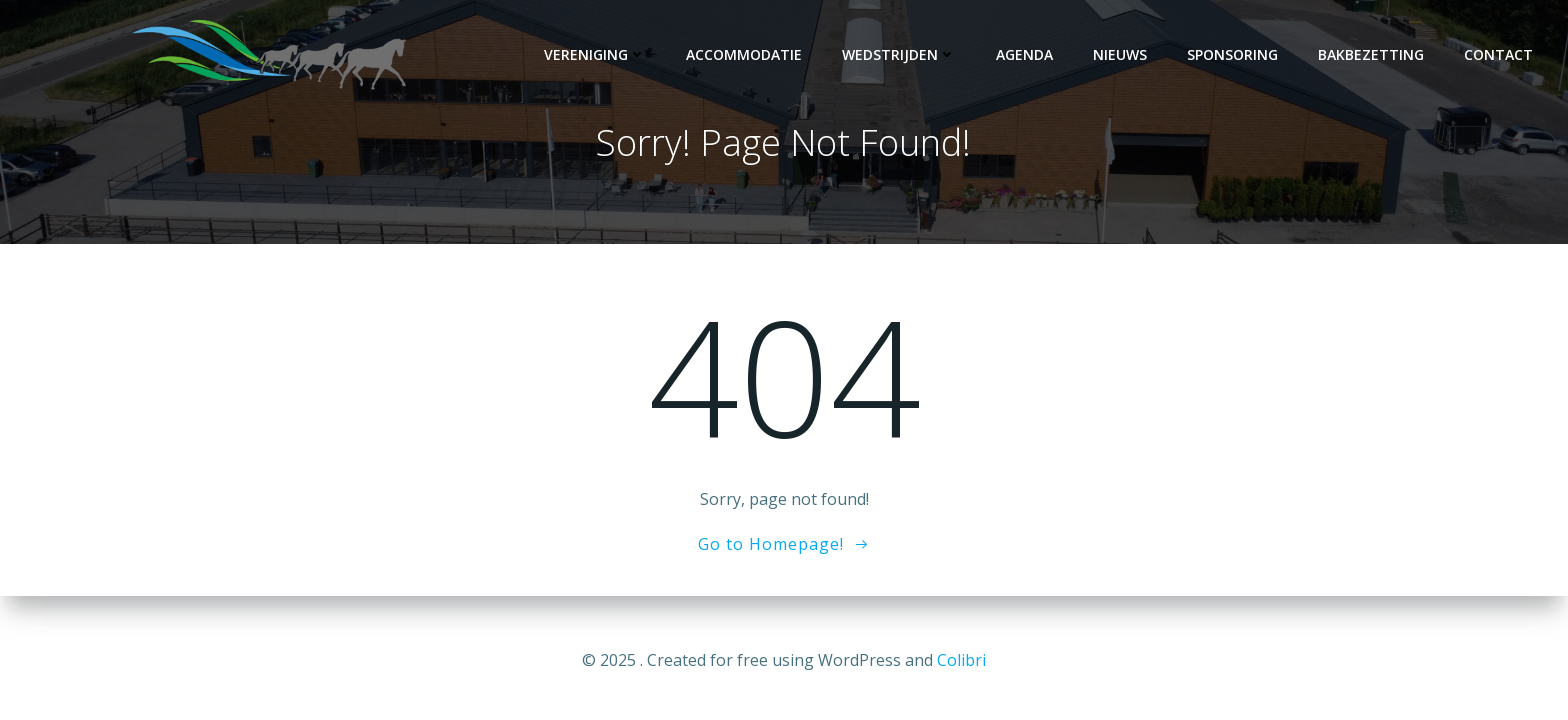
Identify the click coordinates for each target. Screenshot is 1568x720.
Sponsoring (1232, 54)
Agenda (1024, 54)
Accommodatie (744, 54)
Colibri (961, 660)
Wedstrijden (899, 54)
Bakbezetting (1371, 54)
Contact (1498, 54)
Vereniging (595, 54)
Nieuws (1120, 54)
